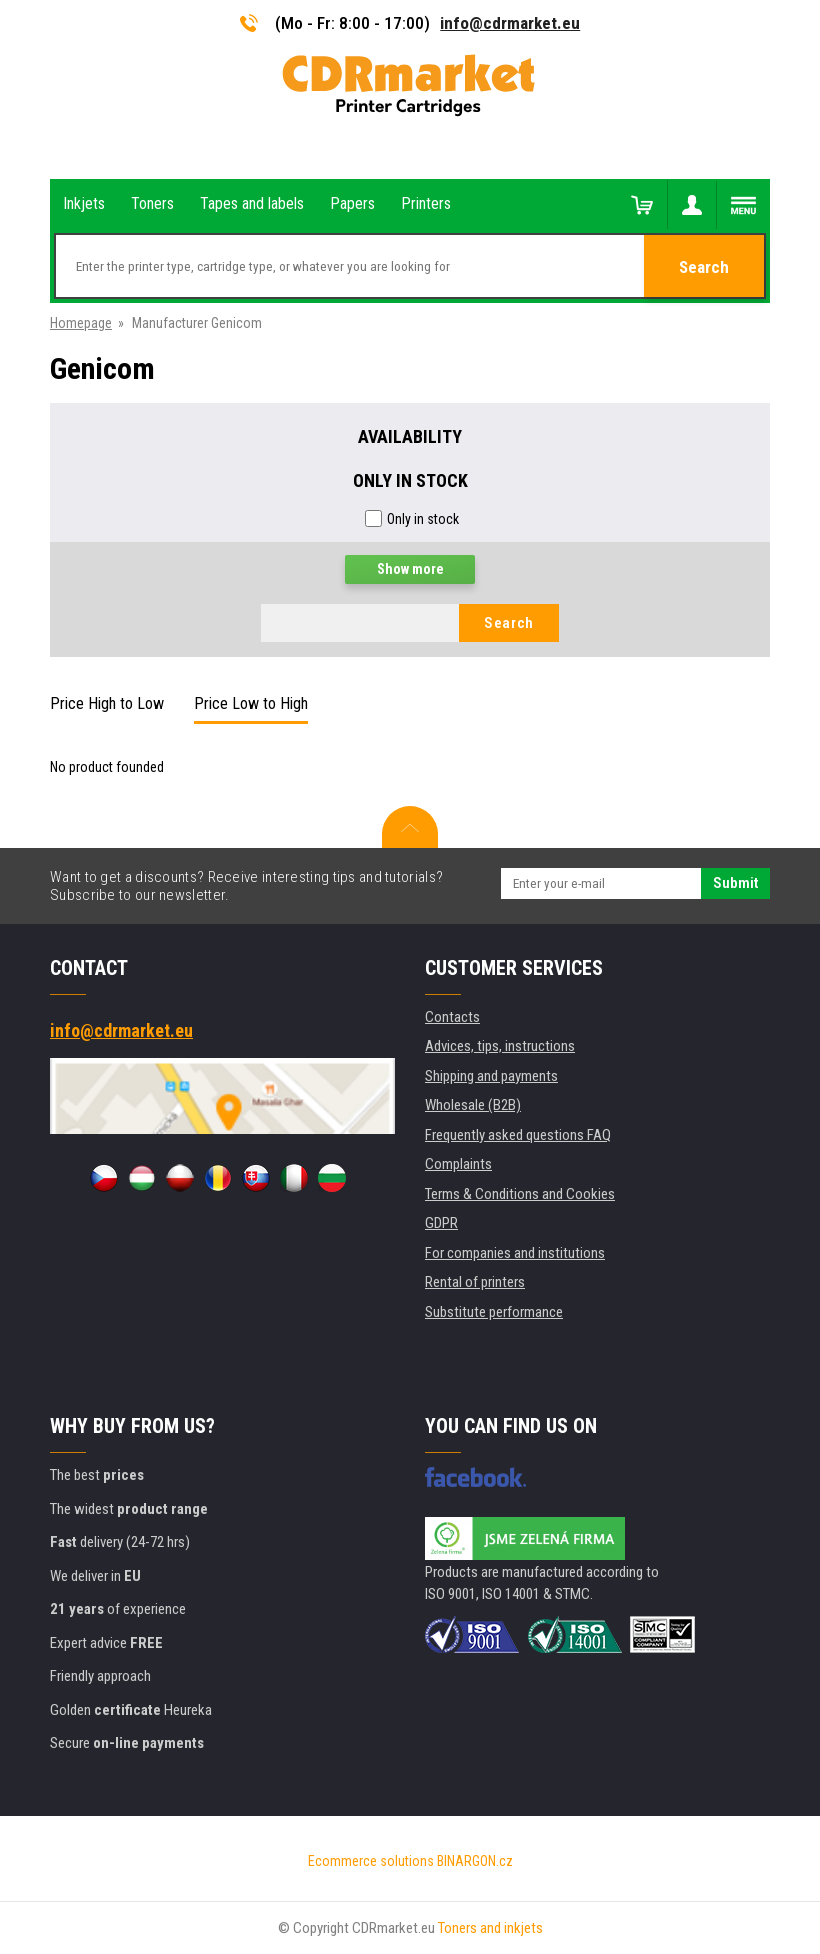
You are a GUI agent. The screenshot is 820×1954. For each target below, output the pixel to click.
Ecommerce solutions (371, 1861)
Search (704, 267)
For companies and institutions (515, 1253)
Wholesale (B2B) (473, 1105)
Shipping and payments (491, 1076)
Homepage (81, 323)
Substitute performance (494, 1312)
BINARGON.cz (475, 1861)
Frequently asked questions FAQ (518, 1135)
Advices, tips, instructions (500, 1046)
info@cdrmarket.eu (510, 23)
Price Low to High (251, 703)
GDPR (441, 1223)
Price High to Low (107, 703)
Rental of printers (475, 1282)
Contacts (452, 1017)
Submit (735, 883)
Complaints (458, 1164)
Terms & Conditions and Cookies (520, 1194)
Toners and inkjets (490, 1928)
